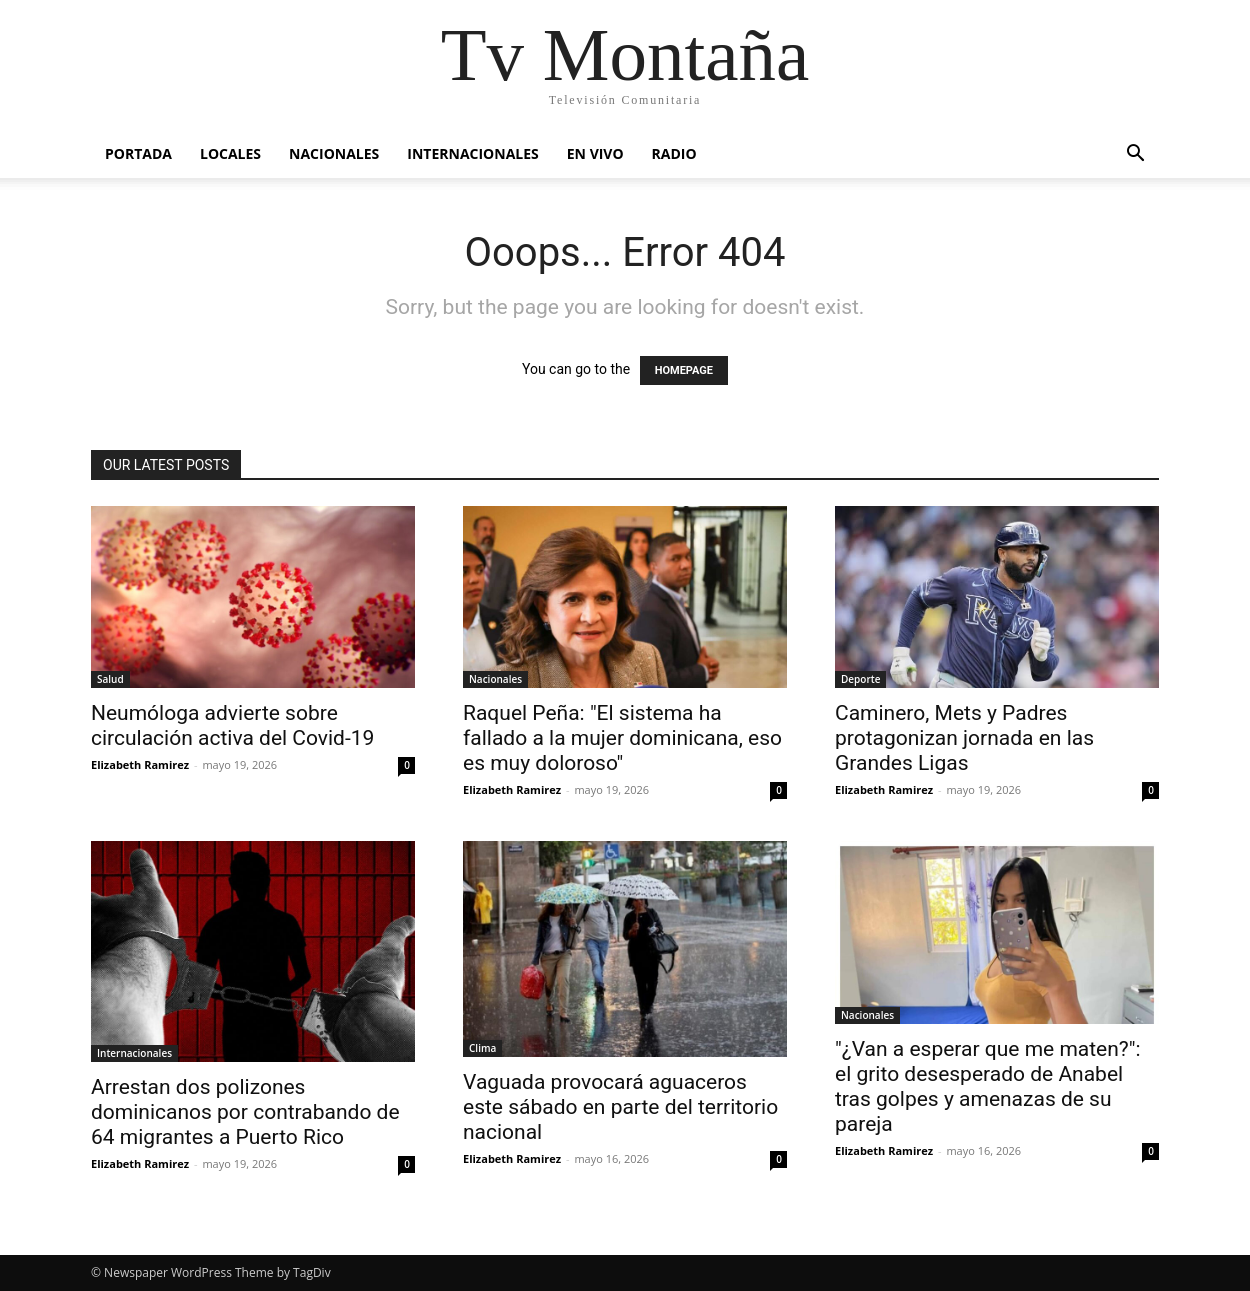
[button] (1135, 155)
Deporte (860, 679)
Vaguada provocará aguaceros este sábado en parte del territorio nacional (620, 1107)
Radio (674, 153)
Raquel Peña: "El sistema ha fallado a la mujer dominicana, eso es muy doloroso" (622, 738)
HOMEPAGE (684, 370)
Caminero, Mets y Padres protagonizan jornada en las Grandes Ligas (964, 738)
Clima (482, 1048)
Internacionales (472, 153)
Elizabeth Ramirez (140, 764)
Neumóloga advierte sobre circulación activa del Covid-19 (232, 725)
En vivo (595, 153)
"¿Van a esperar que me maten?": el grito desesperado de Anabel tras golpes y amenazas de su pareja (988, 1086)
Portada (138, 153)
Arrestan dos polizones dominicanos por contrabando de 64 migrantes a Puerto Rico (245, 1112)
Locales (230, 153)
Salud (110, 679)
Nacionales (334, 153)
